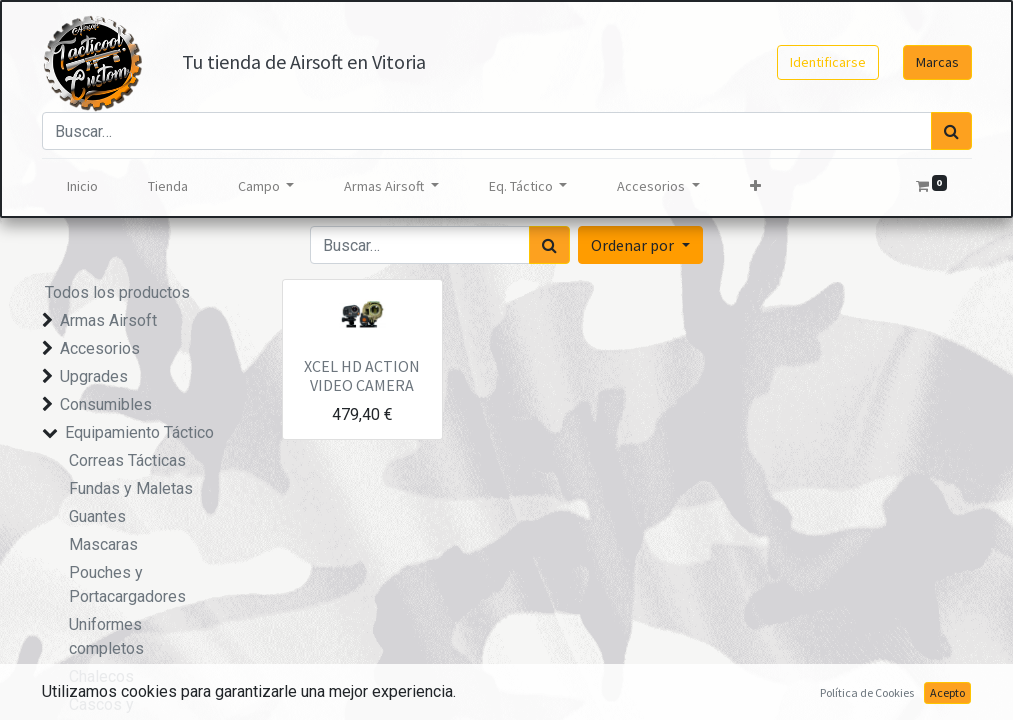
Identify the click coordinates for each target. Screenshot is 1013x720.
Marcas (937, 62)
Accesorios (100, 348)
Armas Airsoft (108, 320)
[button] (755, 186)
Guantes (97, 516)
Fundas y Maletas (131, 488)
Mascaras (103, 544)
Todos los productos (117, 292)
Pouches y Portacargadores (127, 584)
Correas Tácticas (127, 460)
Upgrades (94, 376)
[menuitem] (82, 186)
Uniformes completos (106, 636)
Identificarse (828, 62)
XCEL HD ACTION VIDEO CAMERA (362, 375)
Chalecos (101, 676)
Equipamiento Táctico (139, 432)
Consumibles (106, 404)
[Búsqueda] (951, 131)
